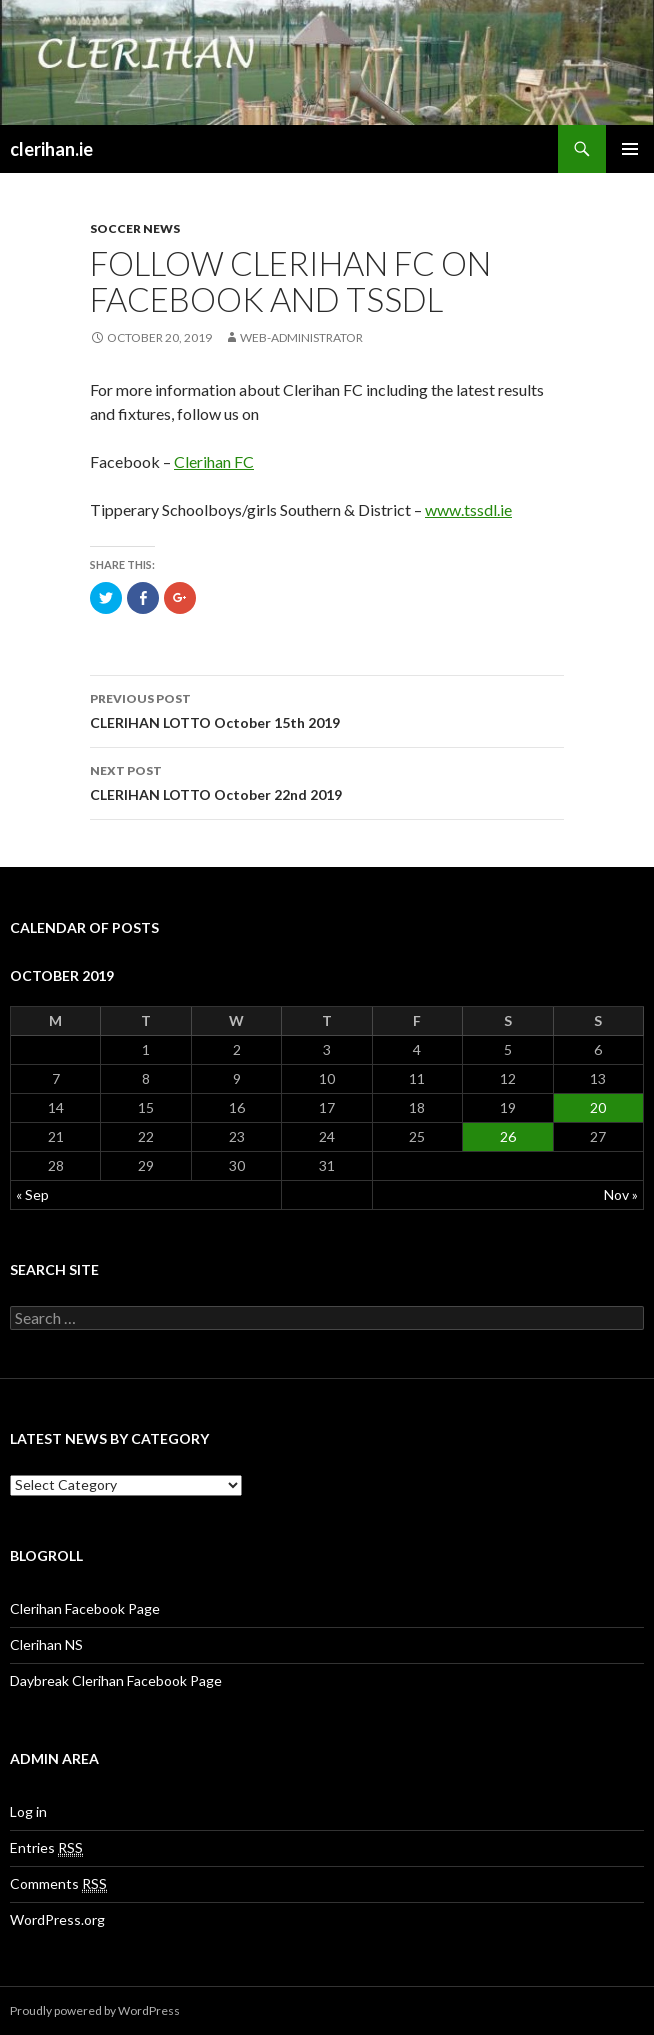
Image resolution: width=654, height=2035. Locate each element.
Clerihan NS (46, 1644)
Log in (28, 1811)
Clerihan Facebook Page (85, 1608)
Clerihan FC (214, 461)
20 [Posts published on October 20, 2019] (598, 1107)
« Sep (32, 1194)
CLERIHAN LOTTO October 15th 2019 (327, 709)
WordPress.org (57, 1919)
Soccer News (135, 228)
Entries (46, 1848)
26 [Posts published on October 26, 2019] (508, 1136)
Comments (58, 1884)
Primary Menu (630, 149)
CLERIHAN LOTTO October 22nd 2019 (327, 781)
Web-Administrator (301, 337)
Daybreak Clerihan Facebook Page (116, 1680)
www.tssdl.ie (468, 509)
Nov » (621, 1194)
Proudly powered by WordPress (95, 2010)
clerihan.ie (51, 149)
